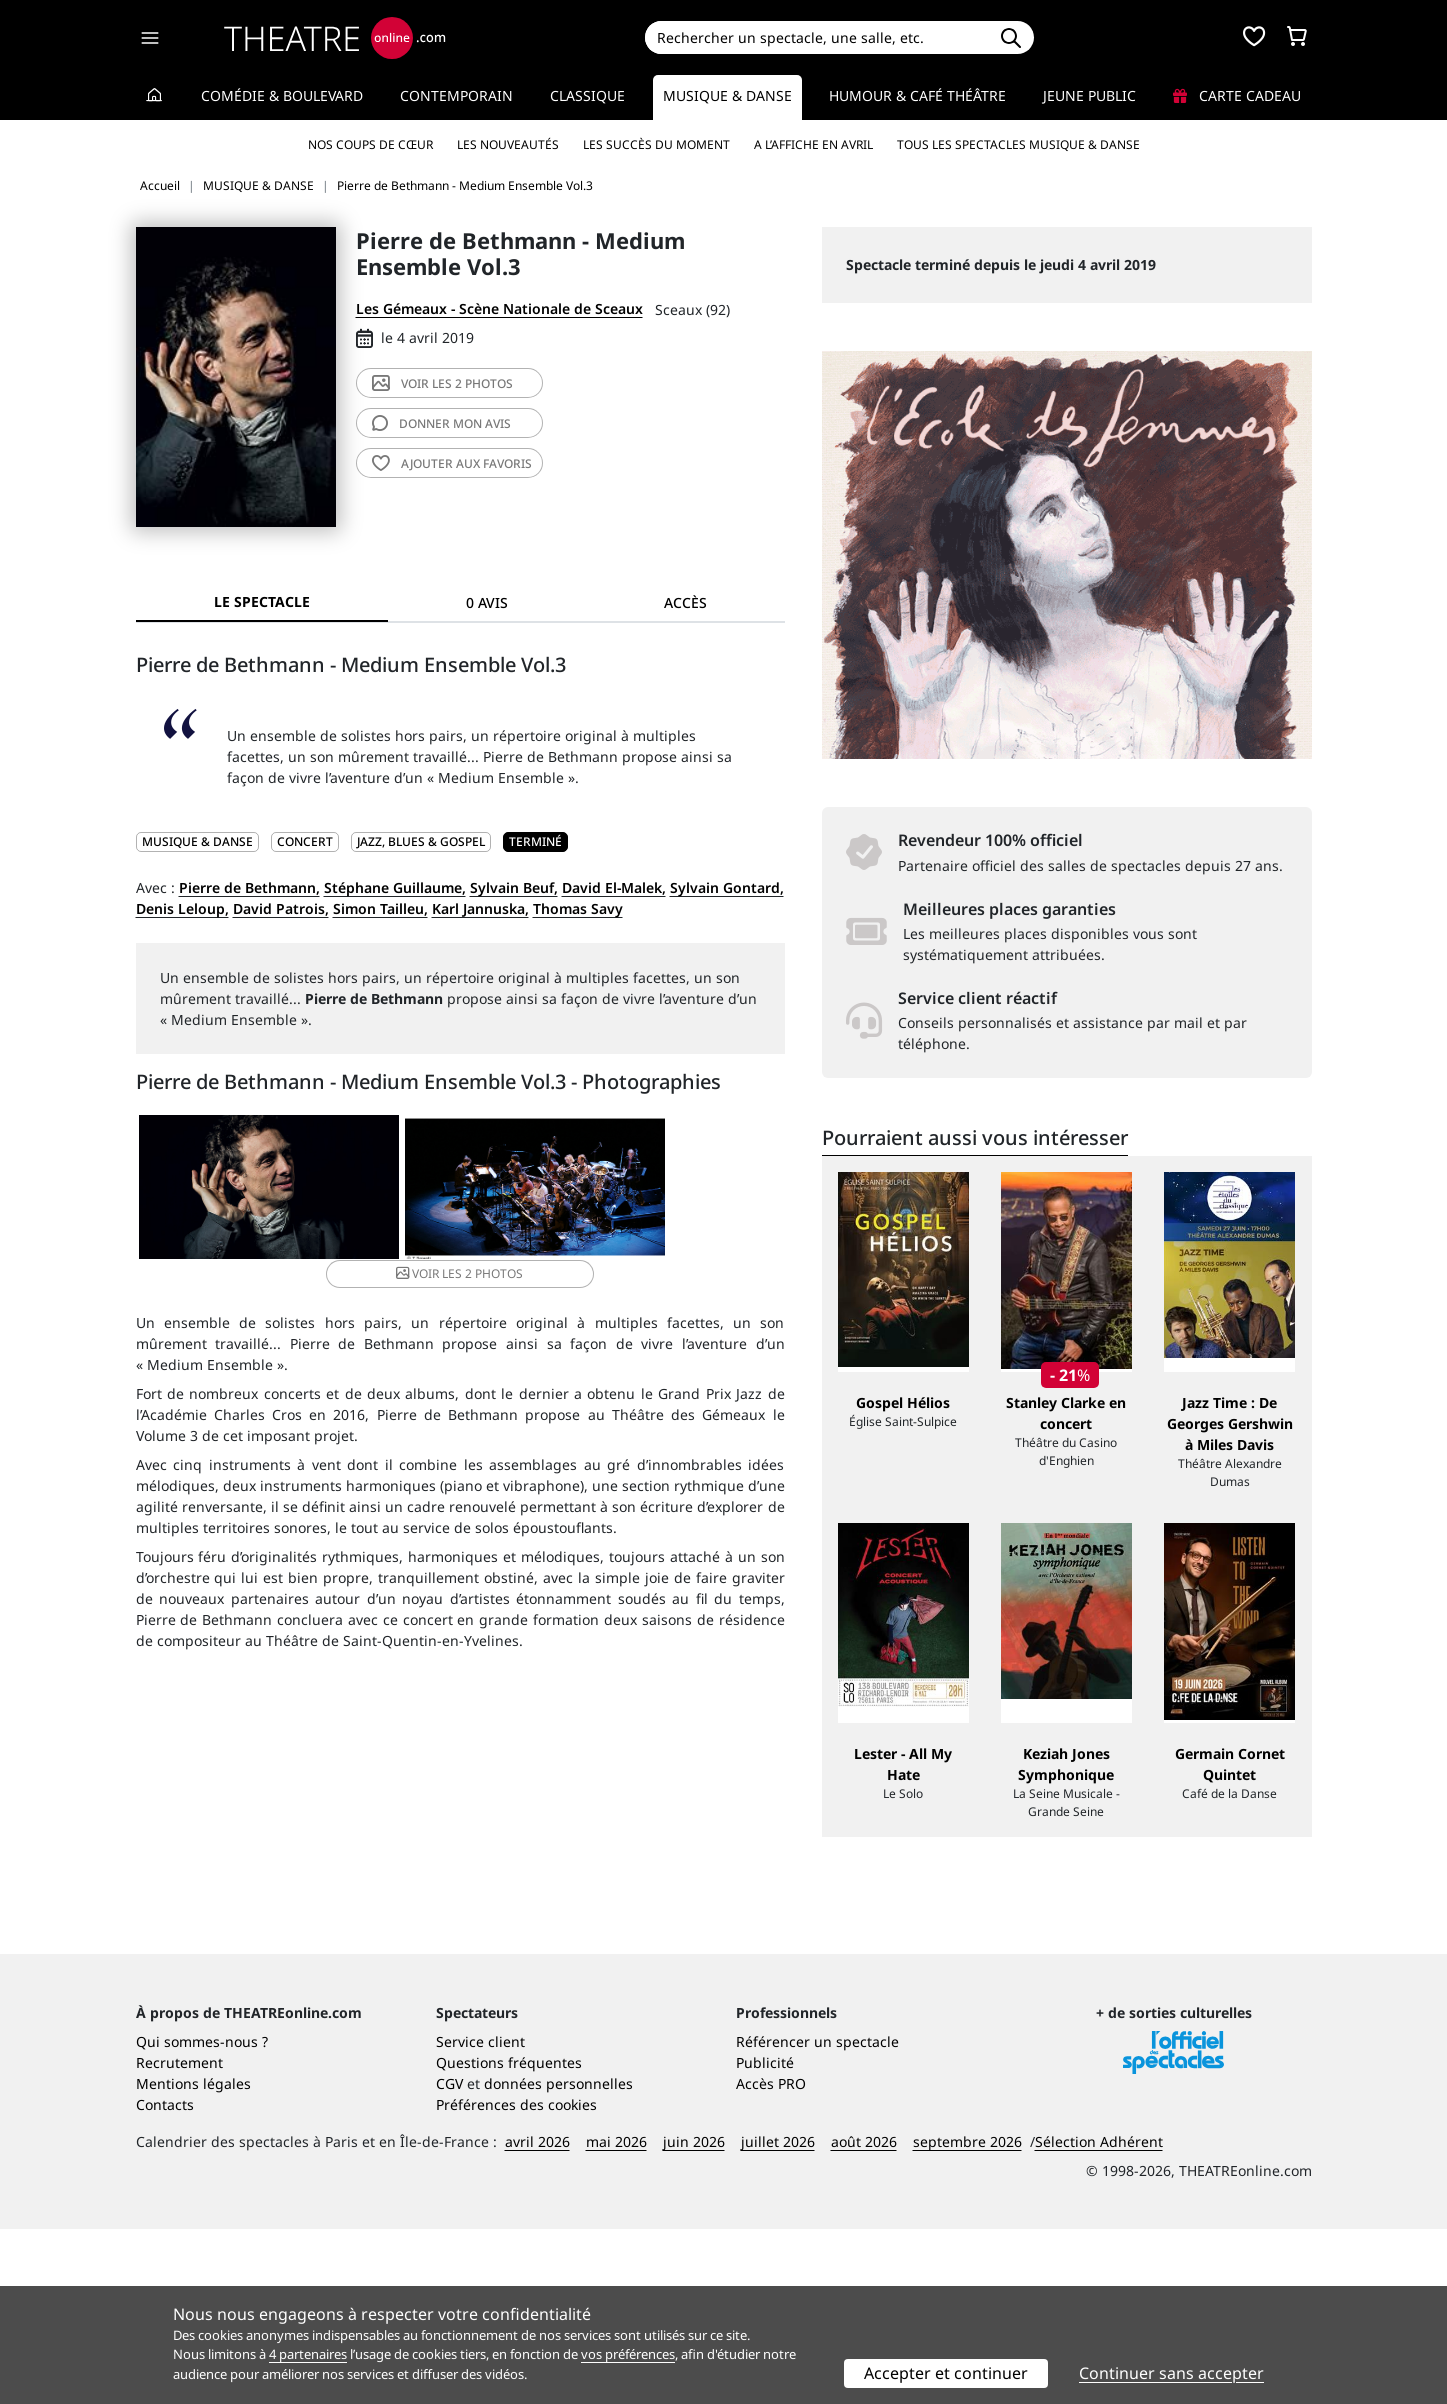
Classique (587, 95)
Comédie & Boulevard (282, 95)
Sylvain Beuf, (514, 887)
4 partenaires (308, 2354)
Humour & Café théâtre (917, 95)
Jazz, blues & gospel (421, 841)
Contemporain (456, 95)
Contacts (165, 2279)
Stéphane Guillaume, (395, 887)
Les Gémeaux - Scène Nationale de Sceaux (499, 308)
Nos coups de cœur (370, 144)
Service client (480, 2216)
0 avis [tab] (487, 602)
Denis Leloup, (182, 908)
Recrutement (179, 2237)
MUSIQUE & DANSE (197, 841)
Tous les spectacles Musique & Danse (1018, 144)
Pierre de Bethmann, (249, 887)
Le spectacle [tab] (262, 601)
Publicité (765, 2237)
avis (441, 423)
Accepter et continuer (946, 2373)
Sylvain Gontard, (727, 887)
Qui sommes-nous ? (202, 2216)
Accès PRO (771, 2258)
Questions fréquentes (509, 2237)
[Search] (816, 37)
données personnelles (558, 2258)
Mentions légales (193, 2258)
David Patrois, (281, 908)
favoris (452, 463)
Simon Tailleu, (380, 908)
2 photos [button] (674, 1189)
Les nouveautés (508, 144)
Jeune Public (1089, 95)
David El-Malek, (614, 887)
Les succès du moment (656, 144)
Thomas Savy (578, 908)
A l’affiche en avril (813, 144)
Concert (305, 841)
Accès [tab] (685, 602)
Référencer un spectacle (817, 2216)
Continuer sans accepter (1171, 2373)
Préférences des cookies (516, 2279)
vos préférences (628, 2354)
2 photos (442, 383)
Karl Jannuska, (480, 908)
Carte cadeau (1237, 95)
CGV (449, 2258)
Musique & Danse (727, 95)
